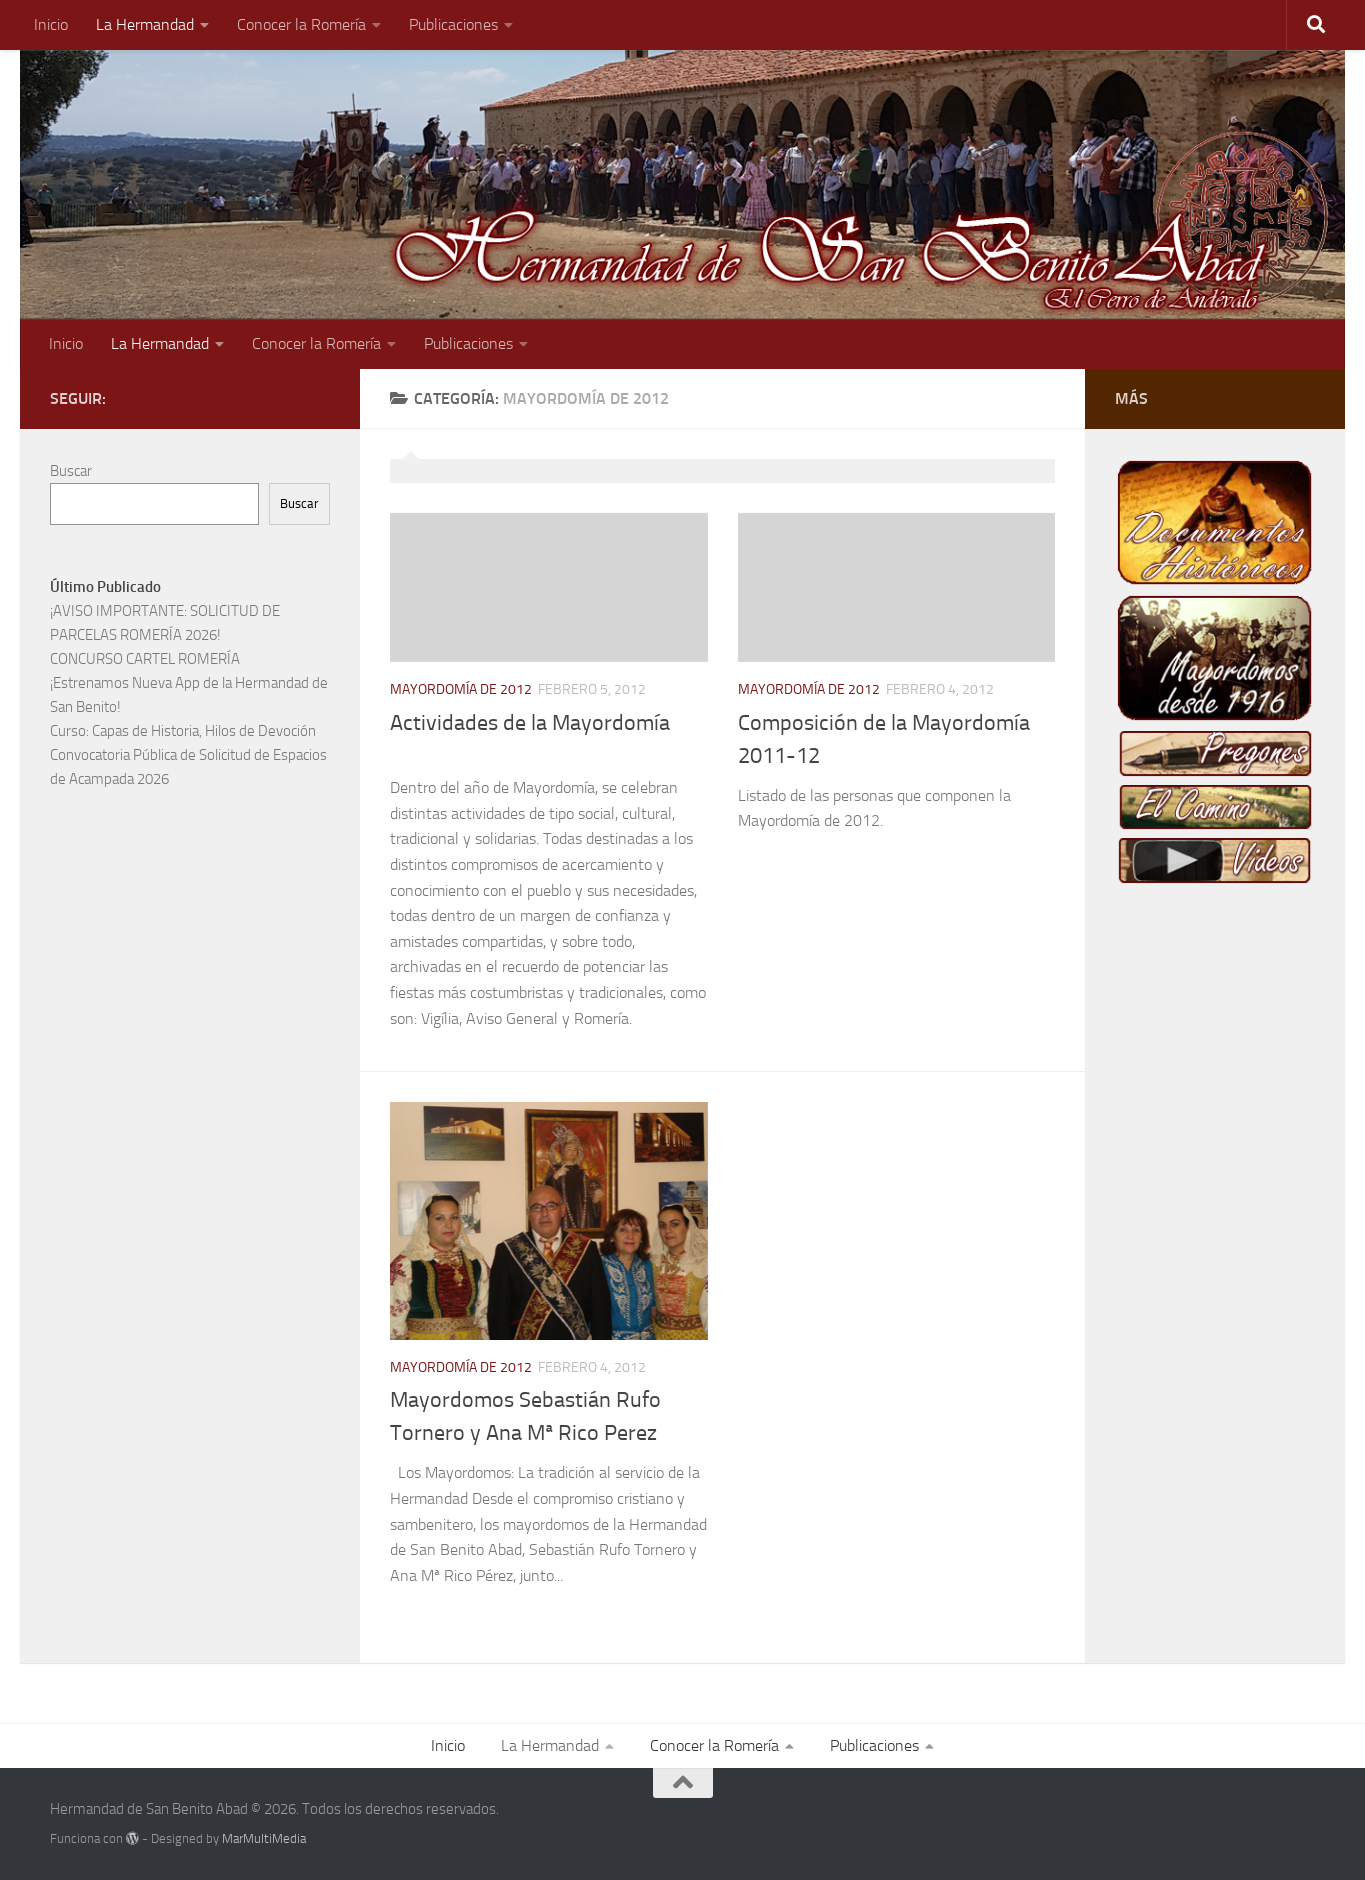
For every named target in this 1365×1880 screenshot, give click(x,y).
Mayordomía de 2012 (461, 689)
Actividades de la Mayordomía (530, 723)
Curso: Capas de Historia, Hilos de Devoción (183, 731)
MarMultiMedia (264, 1838)
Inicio (51, 24)
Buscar (71, 471)
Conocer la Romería (301, 24)
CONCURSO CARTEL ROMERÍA (145, 659)
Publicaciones (453, 24)
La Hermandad (145, 24)
